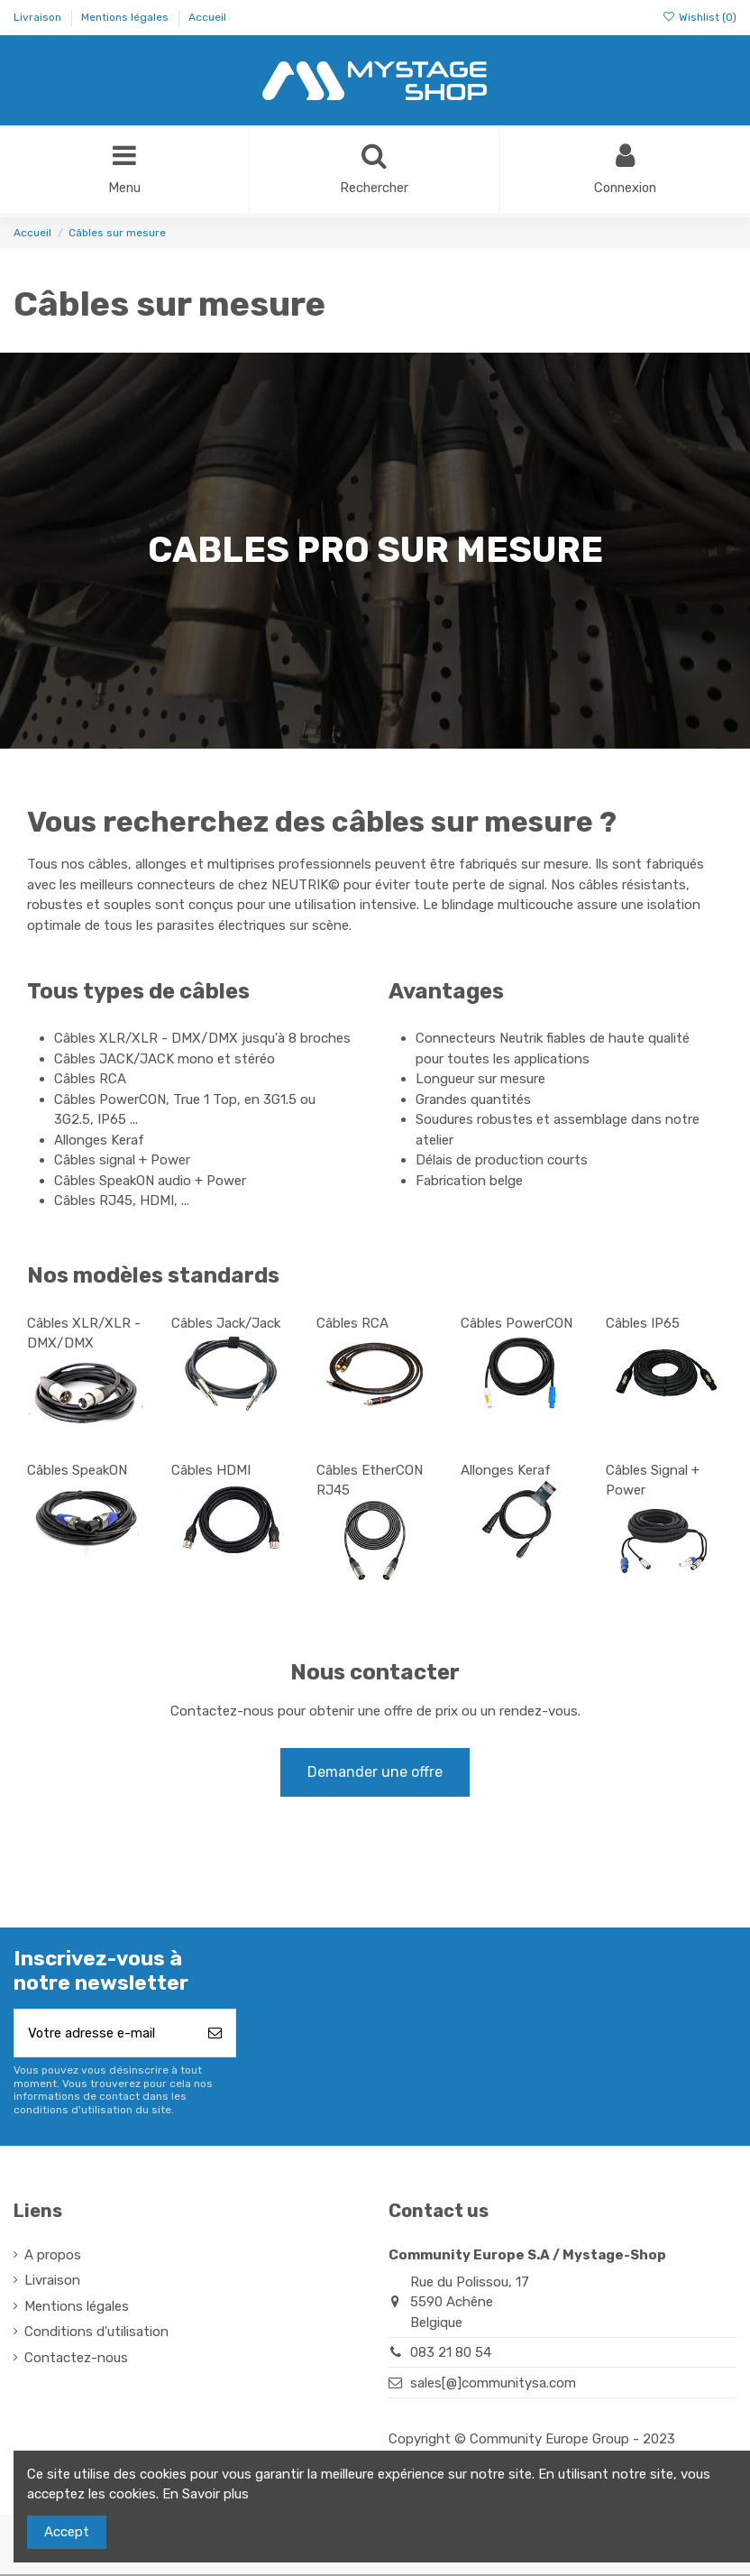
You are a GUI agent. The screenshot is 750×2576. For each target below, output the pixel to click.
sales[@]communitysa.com (493, 2385)
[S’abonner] (215, 2035)
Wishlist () (699, 17)
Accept (66, 2532)
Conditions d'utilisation (96, 2334)
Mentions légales (126, 17)
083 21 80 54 (450, 2355)
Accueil (207, 17)
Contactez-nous (76, 2359)
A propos (52, 2257)
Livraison (39, 17)
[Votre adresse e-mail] (104, 2035)
